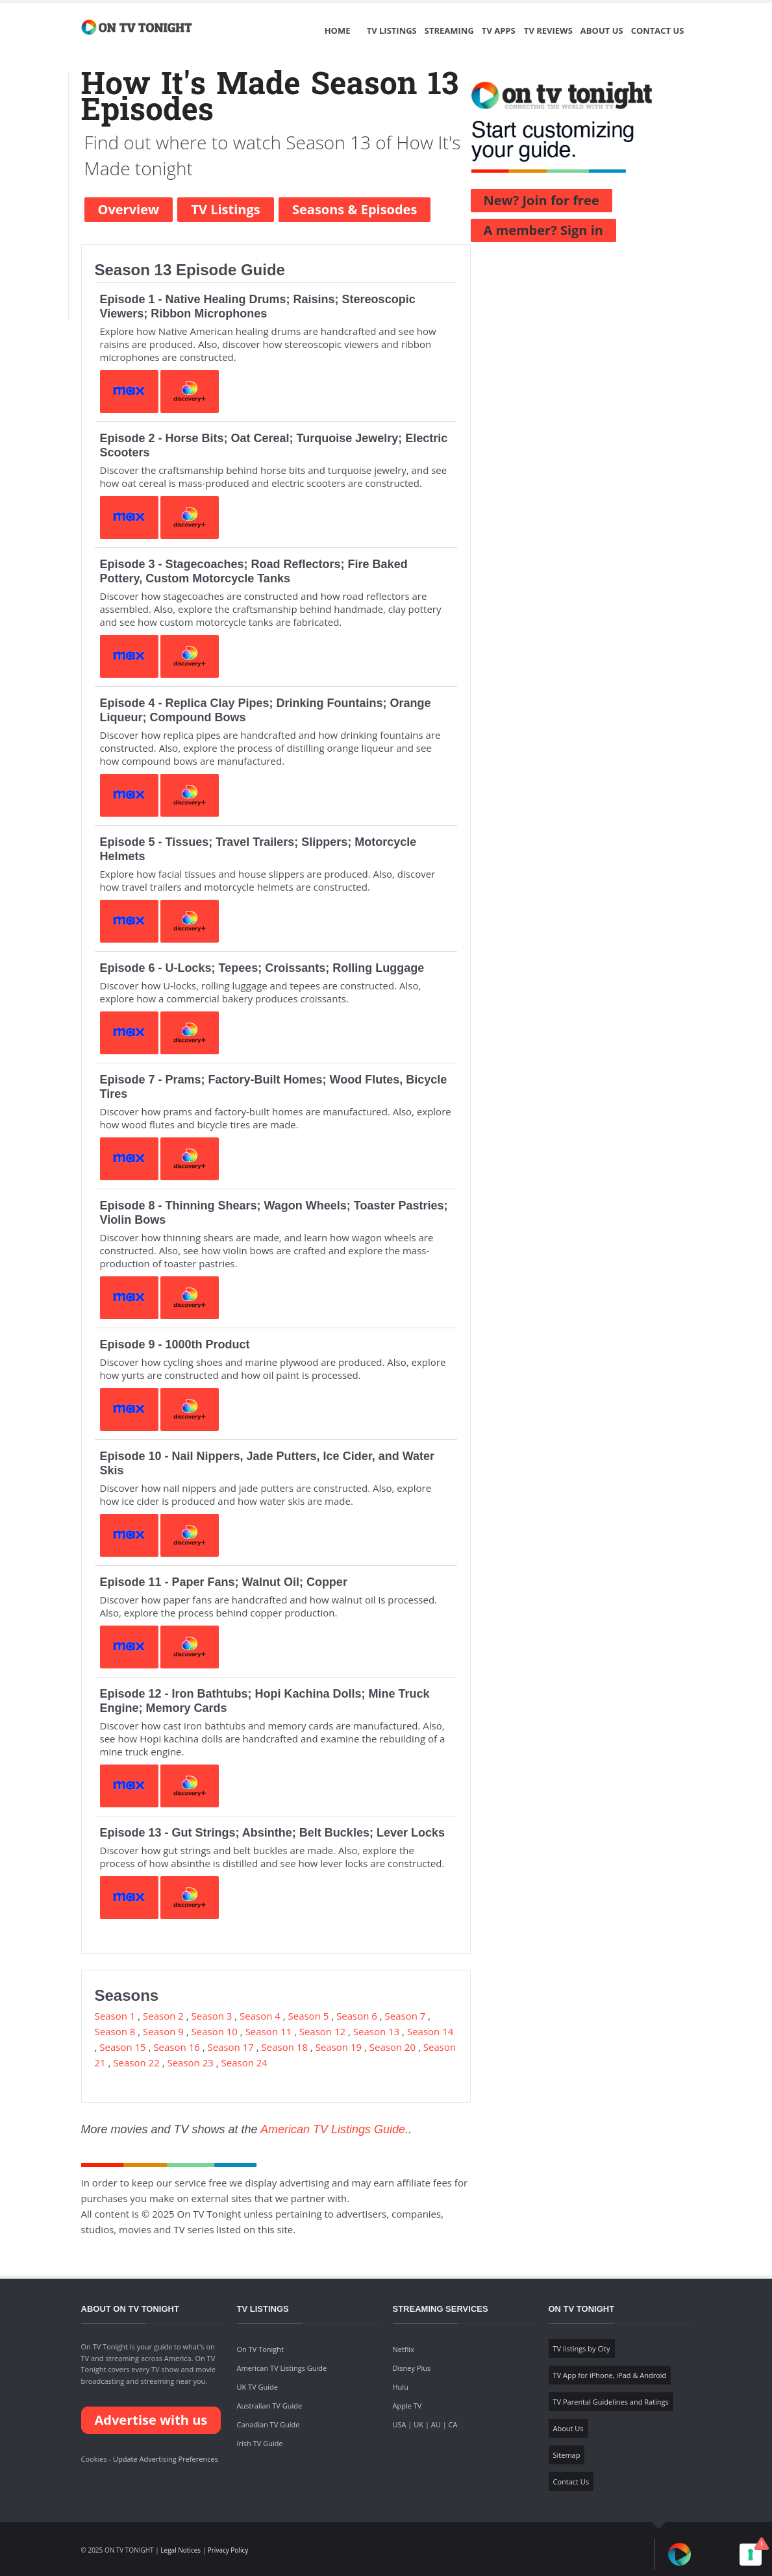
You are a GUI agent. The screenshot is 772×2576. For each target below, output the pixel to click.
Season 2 (163, 2015)
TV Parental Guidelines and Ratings (611, 2402)
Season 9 (163, 2031)
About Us (601, 30)
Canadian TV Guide (268, 2424)
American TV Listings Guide (332, 2129)
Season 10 (215, 2031)
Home (338, 30)
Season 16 (176, 2046)
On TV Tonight (260, 2349)
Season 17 (230, 2046)
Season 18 (285, 2046)
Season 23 (190, 2062)
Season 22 (136, 2062)
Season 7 (405, 2015)
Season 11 (268, 2031)
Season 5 (308, 2015)
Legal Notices (180, 2550)
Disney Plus (412, 2368)
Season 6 (356, 2015)
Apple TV (407, 2405)
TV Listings (392, 30)
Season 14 (430, 2031)
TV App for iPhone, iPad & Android (610, 2375)
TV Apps (499, 30)
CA (453, 2424)
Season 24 (244, 2062)
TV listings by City (581, 2348)
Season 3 (212, 2015)
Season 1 (115, 2015)
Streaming (449, 30)
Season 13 (376, 2031)
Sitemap (566, 2455)
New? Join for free (541, 200)
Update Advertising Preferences (165, 2459)
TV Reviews (548, 30)
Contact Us (657, 30)
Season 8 (115, 2031)
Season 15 (122, 2046)
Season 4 (260, 2015)
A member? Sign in (543, 230)
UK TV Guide (258, 2387)
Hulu (400, 2387)
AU (436, 2424)
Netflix (403, 2349)
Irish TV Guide (260, 2443)
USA (399, 2424)
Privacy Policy (228, 2550)
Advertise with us (151, 2420)
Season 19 (339, 2046)
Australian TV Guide (270, 2405)
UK (418, 2424)
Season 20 (392, 2046)
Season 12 (322, 2031)
